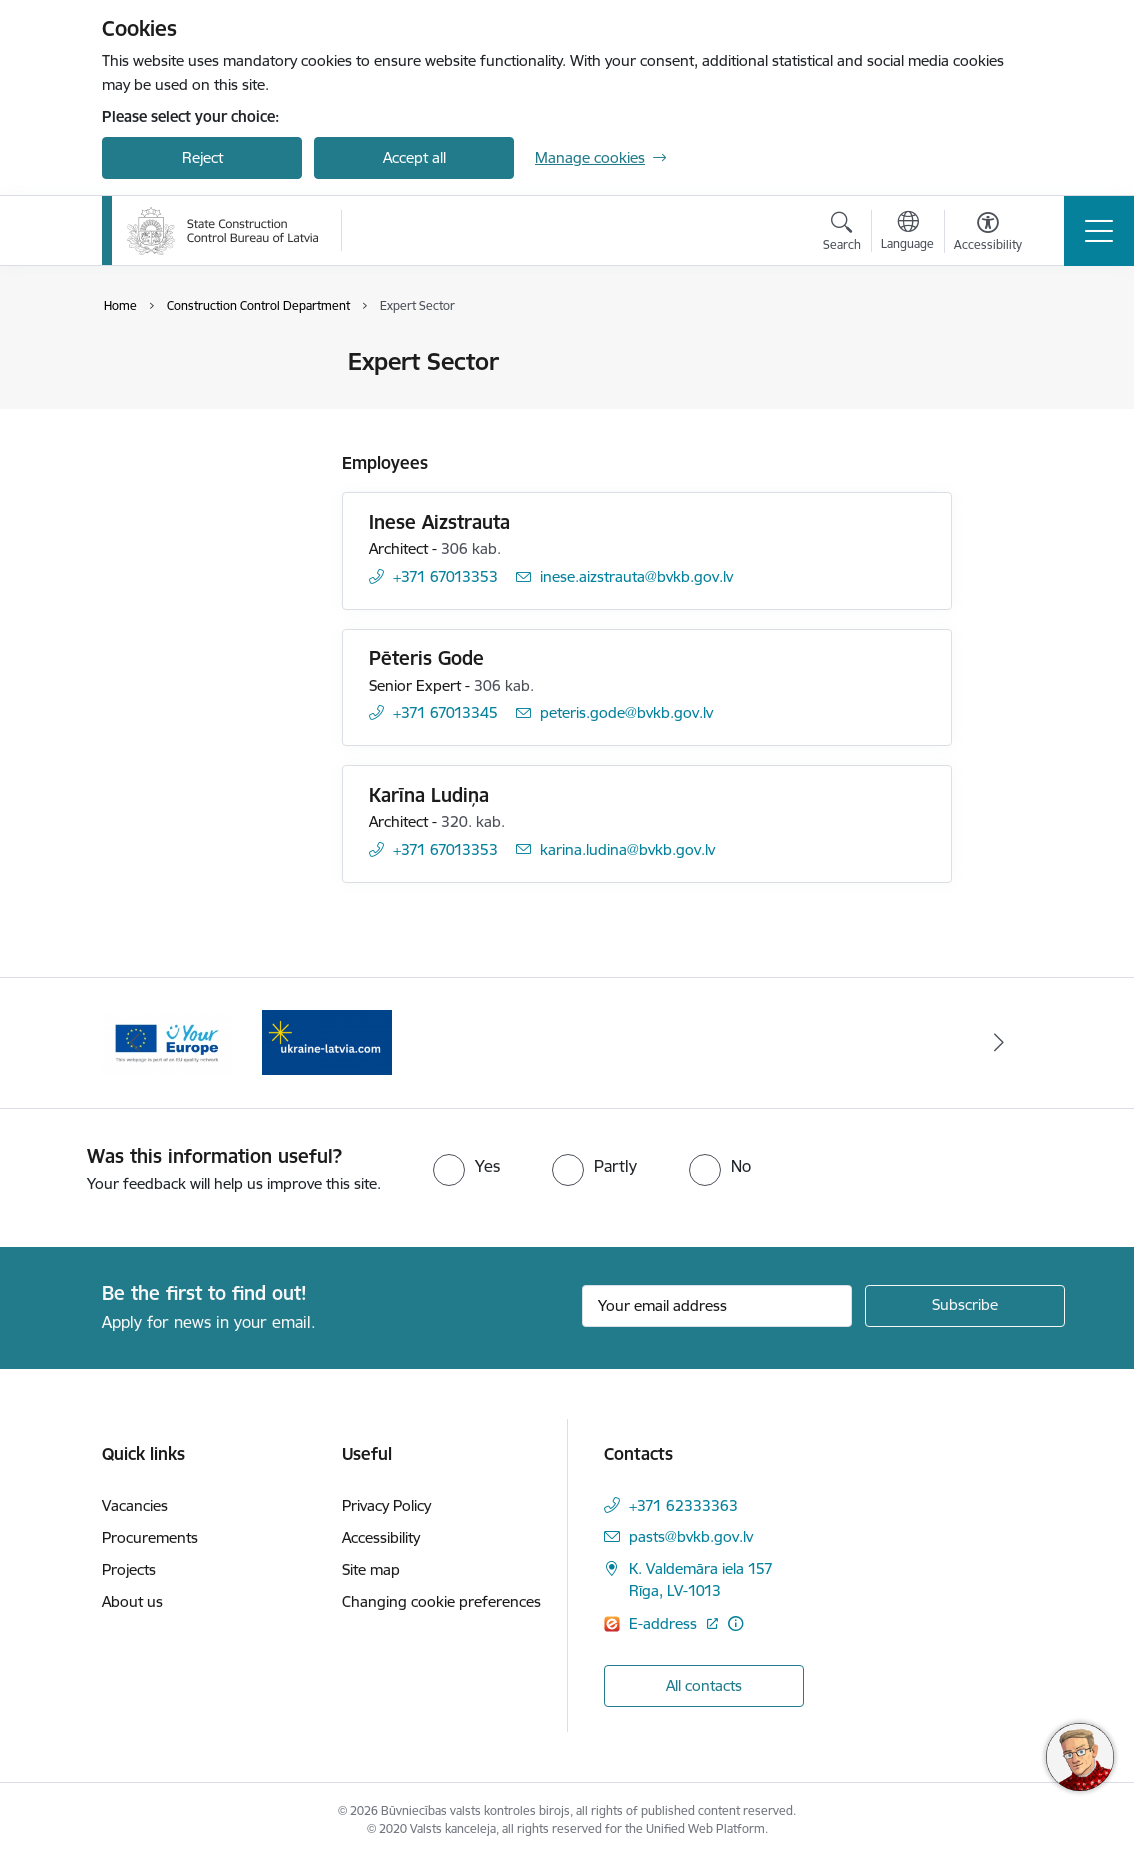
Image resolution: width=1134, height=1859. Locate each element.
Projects (129, 1569)
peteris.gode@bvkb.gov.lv (626, 712)
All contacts (704, 1685)
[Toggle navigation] (1099, 231)
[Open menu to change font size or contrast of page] (988, 234)
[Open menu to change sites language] (907, 233)
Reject (202, 157)
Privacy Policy (386, 1505)
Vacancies (135, 1505)
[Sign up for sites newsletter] (965, 1306)
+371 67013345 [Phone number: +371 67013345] (445, 712)
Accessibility (381, 1537)
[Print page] (1004, 353)
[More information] (735, 1623)
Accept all (414, 157)
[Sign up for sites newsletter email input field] (717, 1306)
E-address (665, 1623)
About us (132, 1601)
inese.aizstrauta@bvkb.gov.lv (636, 576)
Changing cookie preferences (441, 1601)
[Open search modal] (842, 234)
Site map (371, 1569)
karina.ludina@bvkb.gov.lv (627, 849)
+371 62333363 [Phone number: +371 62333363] (683, 1505)
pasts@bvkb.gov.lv (691, 1536)
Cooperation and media (202, 397)
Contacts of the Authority (208, 363)
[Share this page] (1004, 403)
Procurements (150, 1537)
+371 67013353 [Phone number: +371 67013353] (445, 576)
